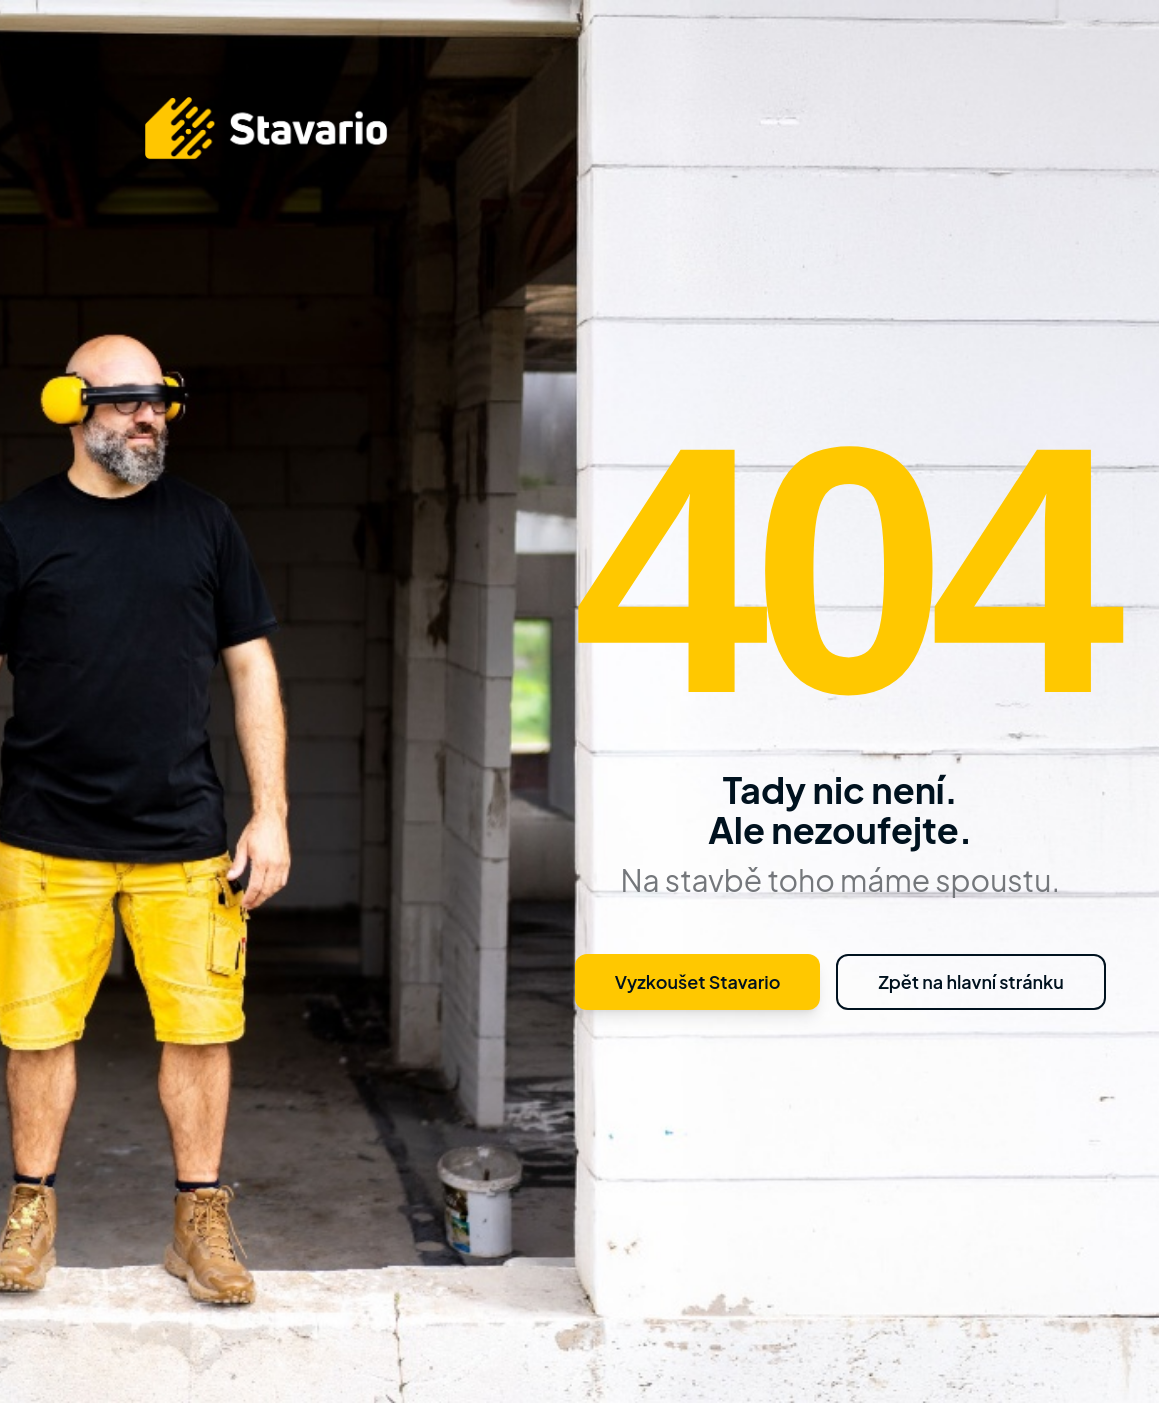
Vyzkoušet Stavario (698, 981)
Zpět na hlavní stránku (970, 981)
